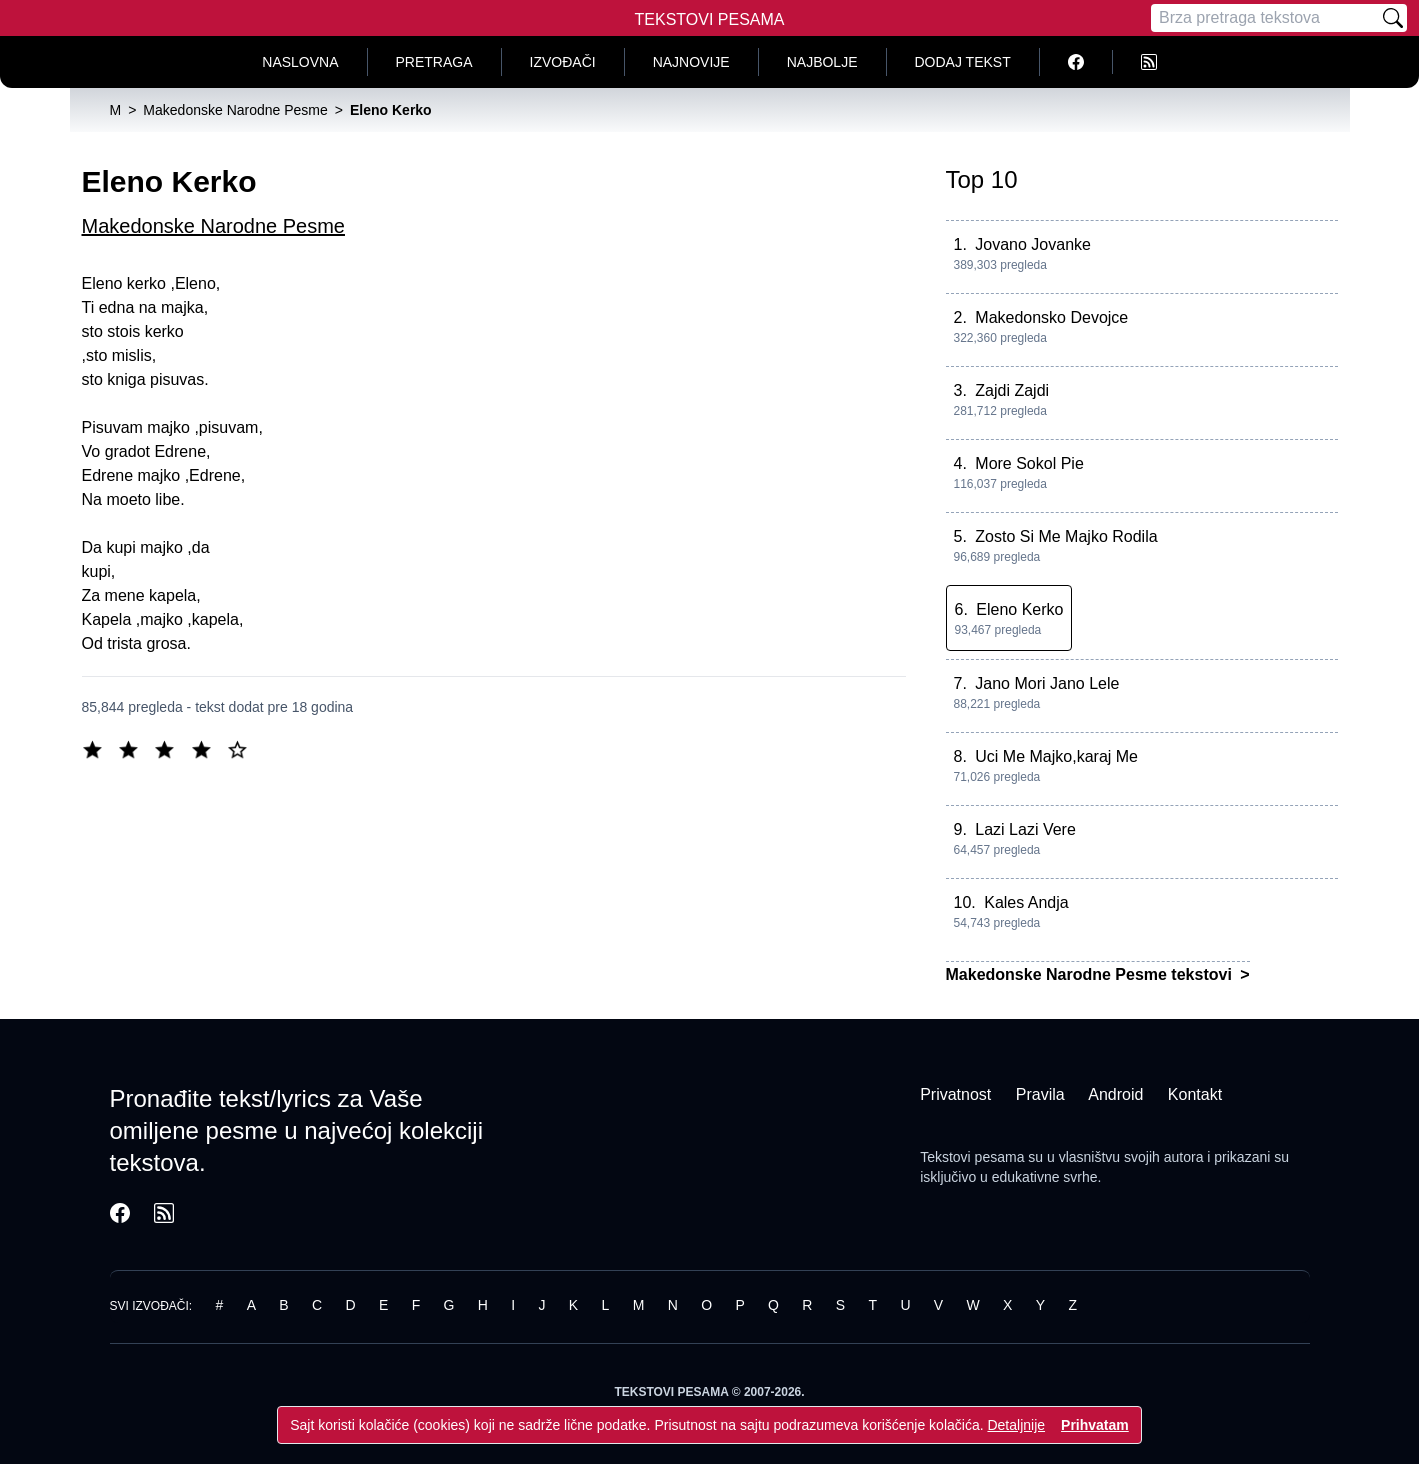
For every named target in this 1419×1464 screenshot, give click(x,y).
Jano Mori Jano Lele (1047, 683)
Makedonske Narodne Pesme (213, 226)
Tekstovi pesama (972, 1157)
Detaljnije (1016, 1425)
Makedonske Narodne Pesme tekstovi (1091, 974)
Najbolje (822, 62)
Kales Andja (1026, 902)
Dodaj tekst (963, 62)
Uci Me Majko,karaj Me (1056, 756)
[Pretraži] (1393, 18)
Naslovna (300, 62)
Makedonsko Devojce (1051, 317)
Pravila (1040, 1094)
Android (1115, 1094)
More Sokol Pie (1029, 463)
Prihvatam (1095, 1425)
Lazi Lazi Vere (1025, 829)
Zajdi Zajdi (1012, 390)
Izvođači (563, 62)
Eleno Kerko (1019, 609)
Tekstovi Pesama (710, 19)
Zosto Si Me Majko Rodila (1066, 536)
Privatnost (955, 1094)
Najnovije (691, 62)
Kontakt (1195, 1094)
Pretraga (434, 62)
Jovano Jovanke (1033, 244)
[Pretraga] (1265, 18)
